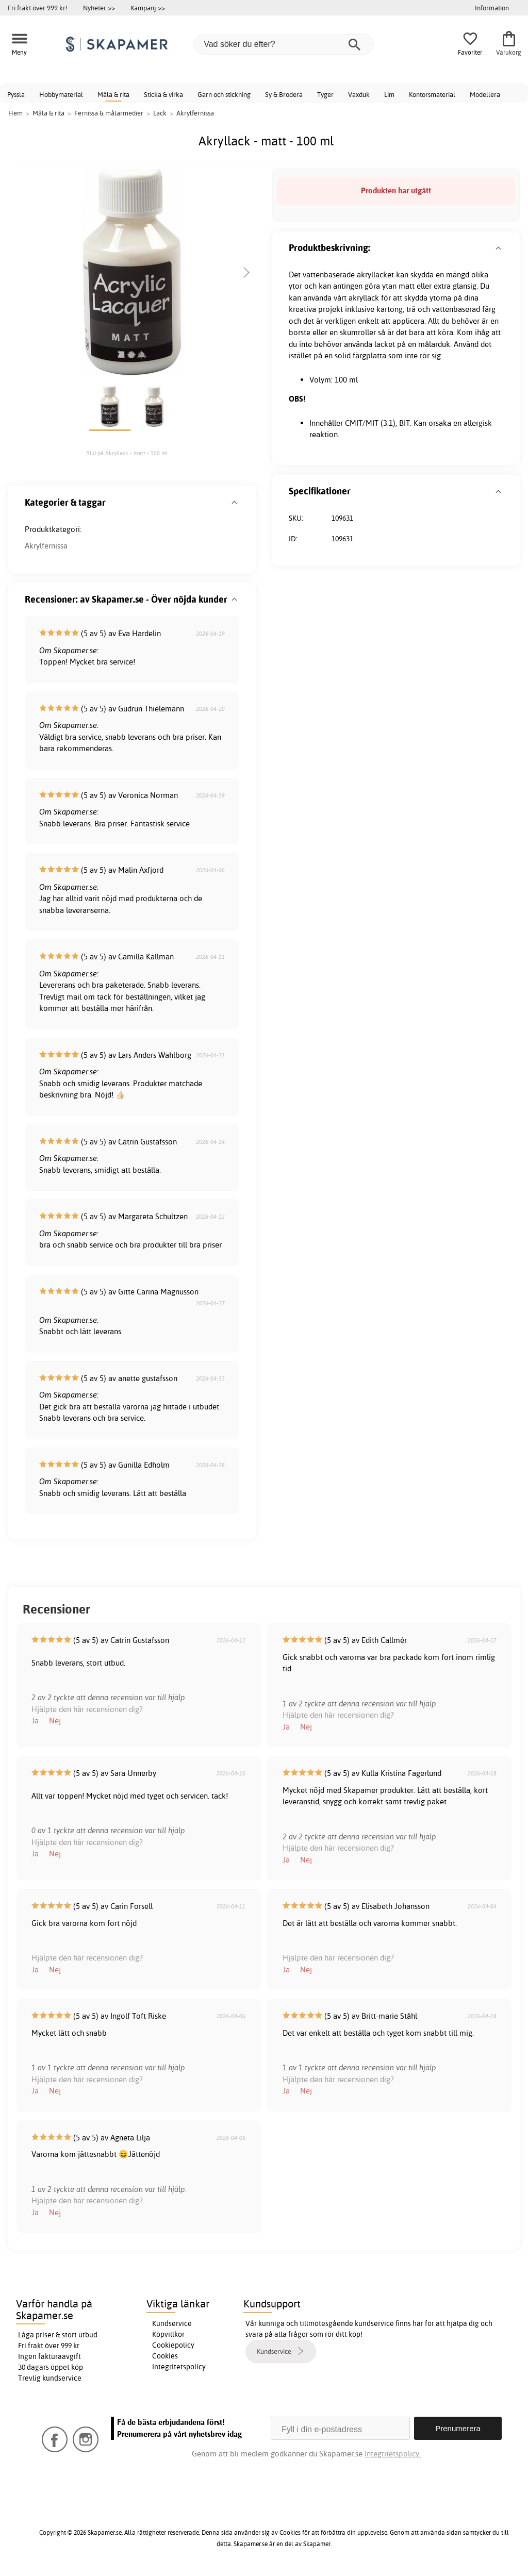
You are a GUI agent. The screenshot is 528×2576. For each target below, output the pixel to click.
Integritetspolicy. (393, 2453)
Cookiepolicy (173, 2345)
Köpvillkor (168, 2334)
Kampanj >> (147, 8)
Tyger (325, 94)
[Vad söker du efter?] (283, 44)
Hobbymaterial (61, 94)
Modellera (485, 94)
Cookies (165, 2356)
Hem (15, 113)
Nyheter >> (99, 8)
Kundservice (172, 2323)
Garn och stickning (224, 94)
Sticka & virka (163, 94)
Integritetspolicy (179, 2366)
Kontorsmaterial (432, 94)
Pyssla (16, 94)
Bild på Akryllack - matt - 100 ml (127, 453)
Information (492, 8)
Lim (389, 94)
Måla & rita (113, 94)
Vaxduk (359, 94)
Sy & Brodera (284, 94)
